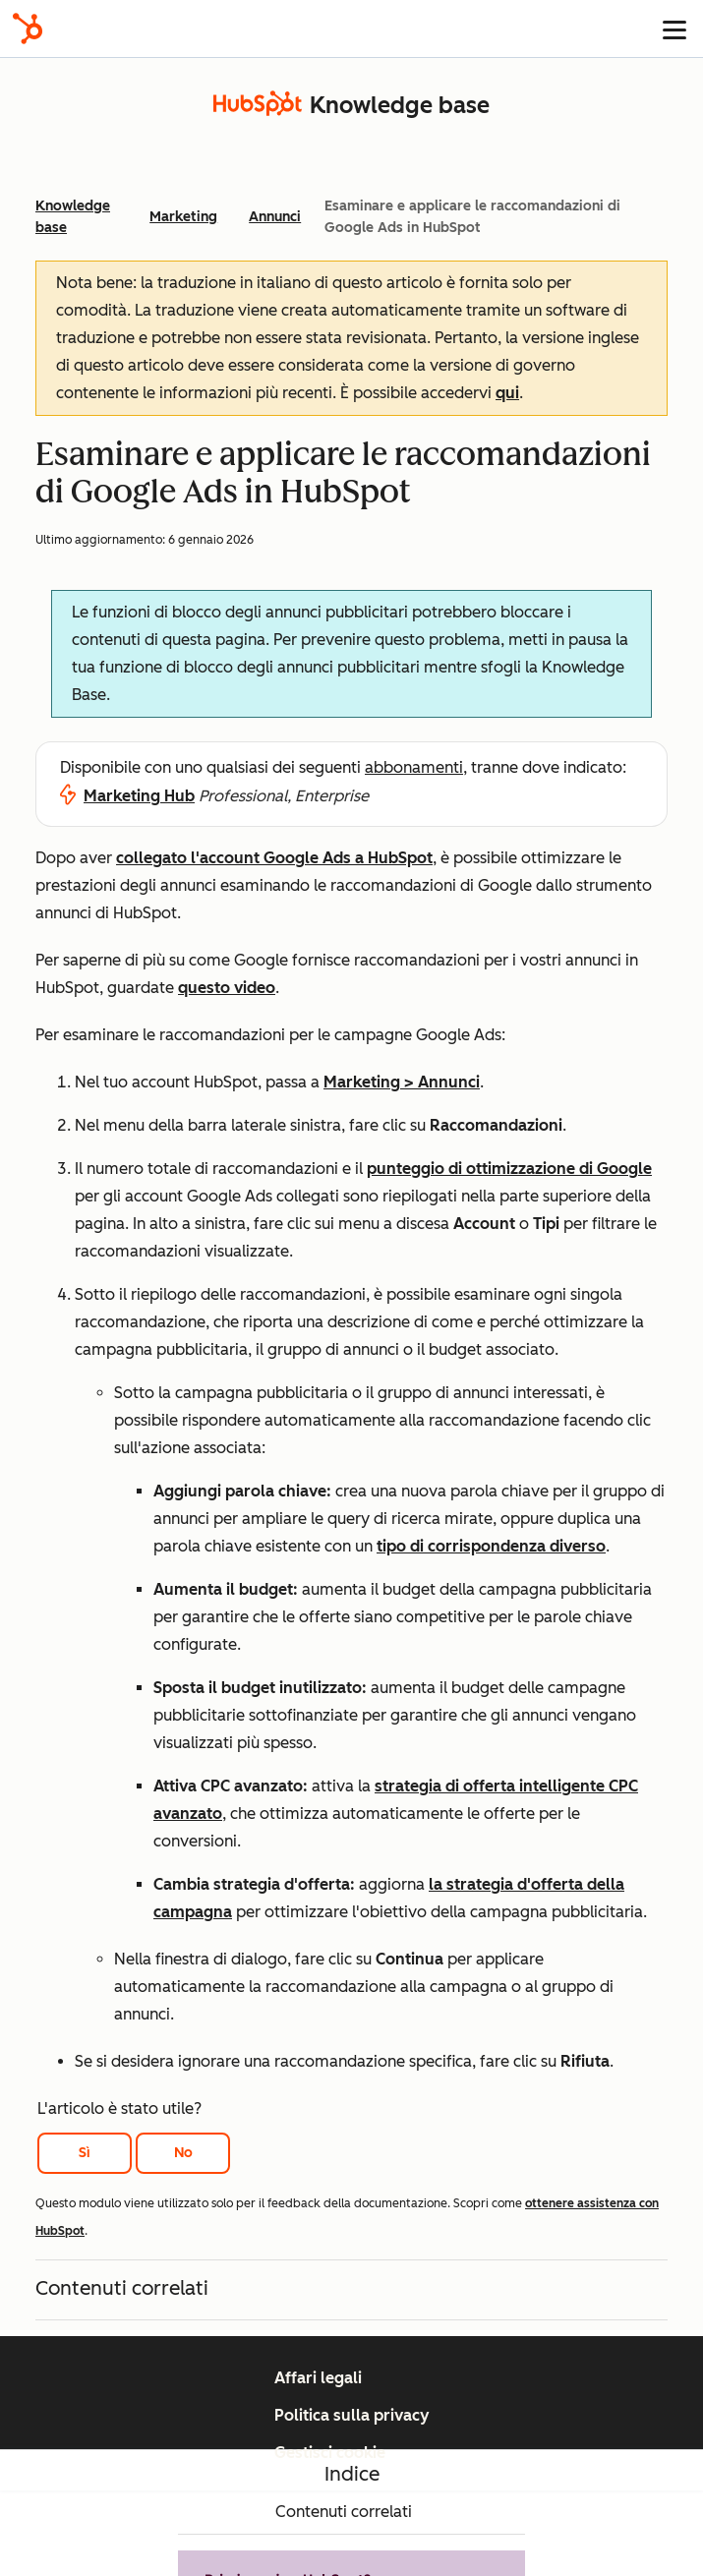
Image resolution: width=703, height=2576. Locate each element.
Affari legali (318, 2378)
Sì (84, 2152)
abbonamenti (414, 767)
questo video (226, 987)
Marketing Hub (139, 796)
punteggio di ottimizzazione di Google (509, 1168)
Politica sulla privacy (352, 2415)
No (183, 2152)
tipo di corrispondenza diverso (491, 1546)
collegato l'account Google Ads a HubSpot (274, 858)
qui (507, 392)
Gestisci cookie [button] (329, 2452)
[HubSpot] (27, 28)
